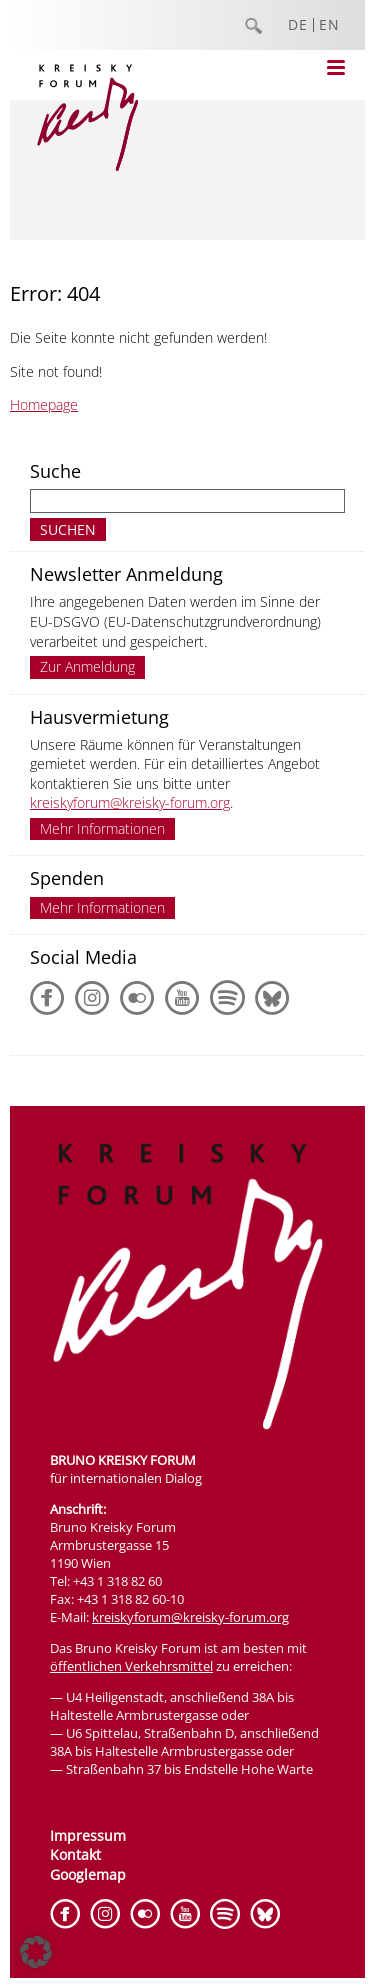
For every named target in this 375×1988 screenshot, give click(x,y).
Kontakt (75, 1854)
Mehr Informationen (102, 828)
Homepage (44, 404)
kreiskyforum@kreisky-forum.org (130, 802)
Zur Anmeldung (87, 666)
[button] (36, 1952)
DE (298, 25)
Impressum (88, 1835)
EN (329, 25)
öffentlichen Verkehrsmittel (131, 1666)
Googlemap (88, 1874)
